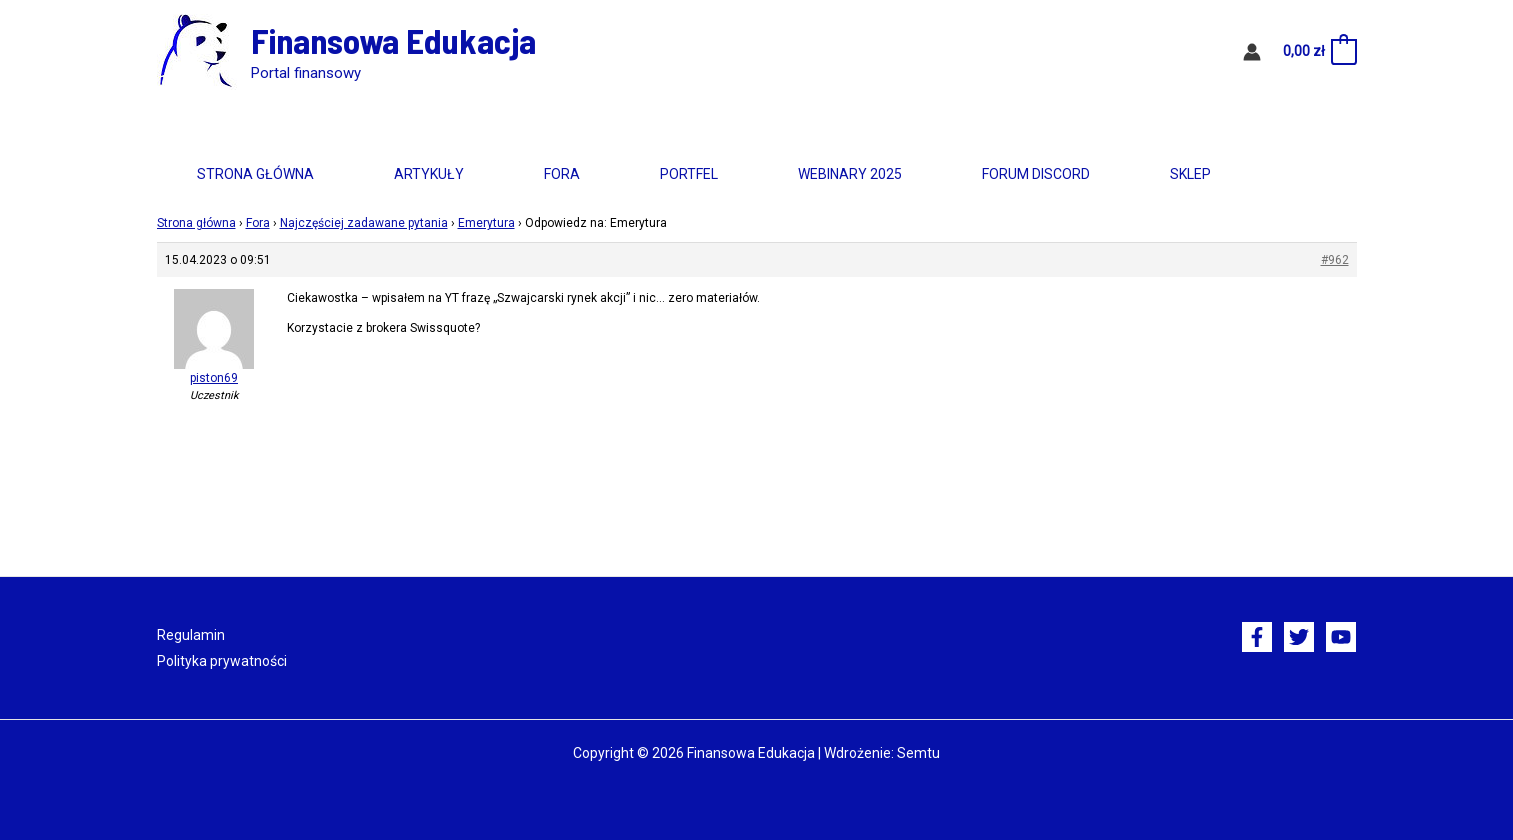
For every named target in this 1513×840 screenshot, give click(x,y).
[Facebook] (1257, 637)
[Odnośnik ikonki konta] (1252, 52)
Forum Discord (1036, 174)
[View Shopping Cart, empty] (1318, 52)
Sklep (1190, 174)
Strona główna (255, 174)
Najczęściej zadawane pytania (364, 223)
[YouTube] (1341, 637)
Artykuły (429, 174)
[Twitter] (1299, 637)
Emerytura (486, 223)
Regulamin (191, 635)
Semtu (918, 753)
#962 (1335, 260)
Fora (562, 174)
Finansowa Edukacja (393, 40)
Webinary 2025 (850, 174)
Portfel (689, 174)
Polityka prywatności (222, 661)
